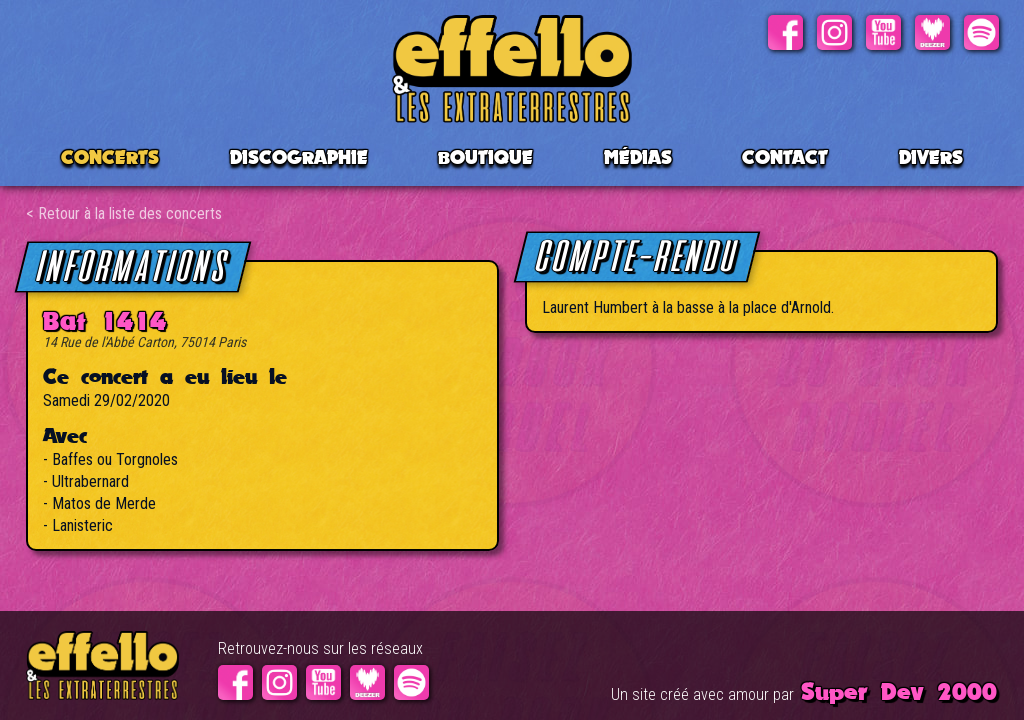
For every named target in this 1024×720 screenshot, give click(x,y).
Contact (785, 157)
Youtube (883, 32)
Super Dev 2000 (899, 691)
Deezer (932, 32)
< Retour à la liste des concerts (124, 213)
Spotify (981, 32)
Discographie (299, 157)
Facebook (785, 32)
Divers (931, 157)
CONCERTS (110, 157)
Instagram (834, 32)
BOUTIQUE (485, 157)
